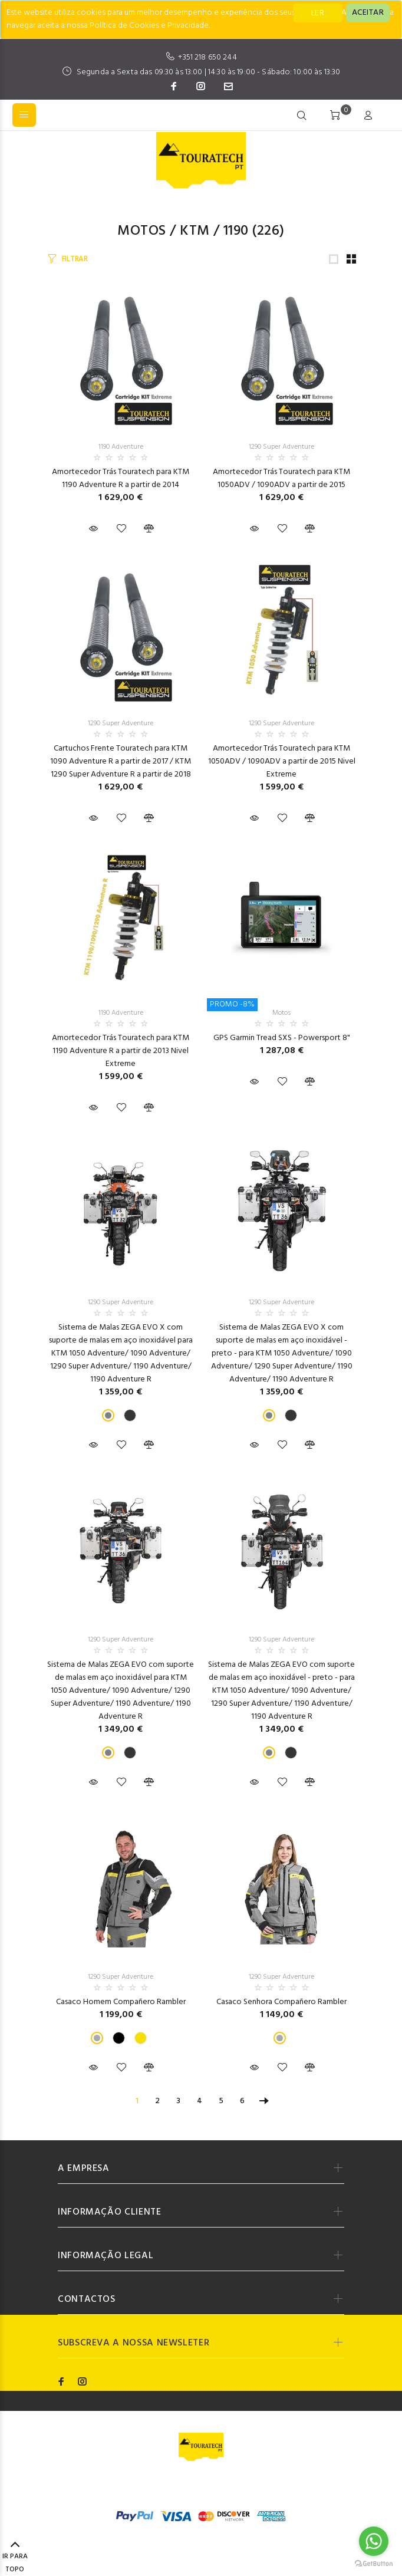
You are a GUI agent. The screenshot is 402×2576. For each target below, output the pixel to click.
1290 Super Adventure (281, 447)
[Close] (368, 13)
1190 (236, 231)
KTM (194, 231)
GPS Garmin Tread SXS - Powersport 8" (281, 1038)
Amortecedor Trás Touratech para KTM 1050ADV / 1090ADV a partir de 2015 (281, 478)
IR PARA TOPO (15, 2558)
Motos (141, 231)
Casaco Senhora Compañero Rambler (281, 2002)
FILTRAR (75, 259)
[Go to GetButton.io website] (374, 2564)
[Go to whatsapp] (373, 2541)
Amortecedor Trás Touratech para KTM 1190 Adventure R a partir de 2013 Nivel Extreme (120, 1051)
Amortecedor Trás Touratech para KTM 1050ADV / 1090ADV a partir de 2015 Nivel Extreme (281, 761)
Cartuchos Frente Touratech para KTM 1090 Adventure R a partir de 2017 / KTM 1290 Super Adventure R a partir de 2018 (120, 761)
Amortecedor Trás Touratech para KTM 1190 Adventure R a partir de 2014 (120, 478)
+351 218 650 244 (207, 57)
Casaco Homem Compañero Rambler (121, 2002)
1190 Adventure (120, 447)
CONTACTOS (87, 2299)
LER (317, 13)
